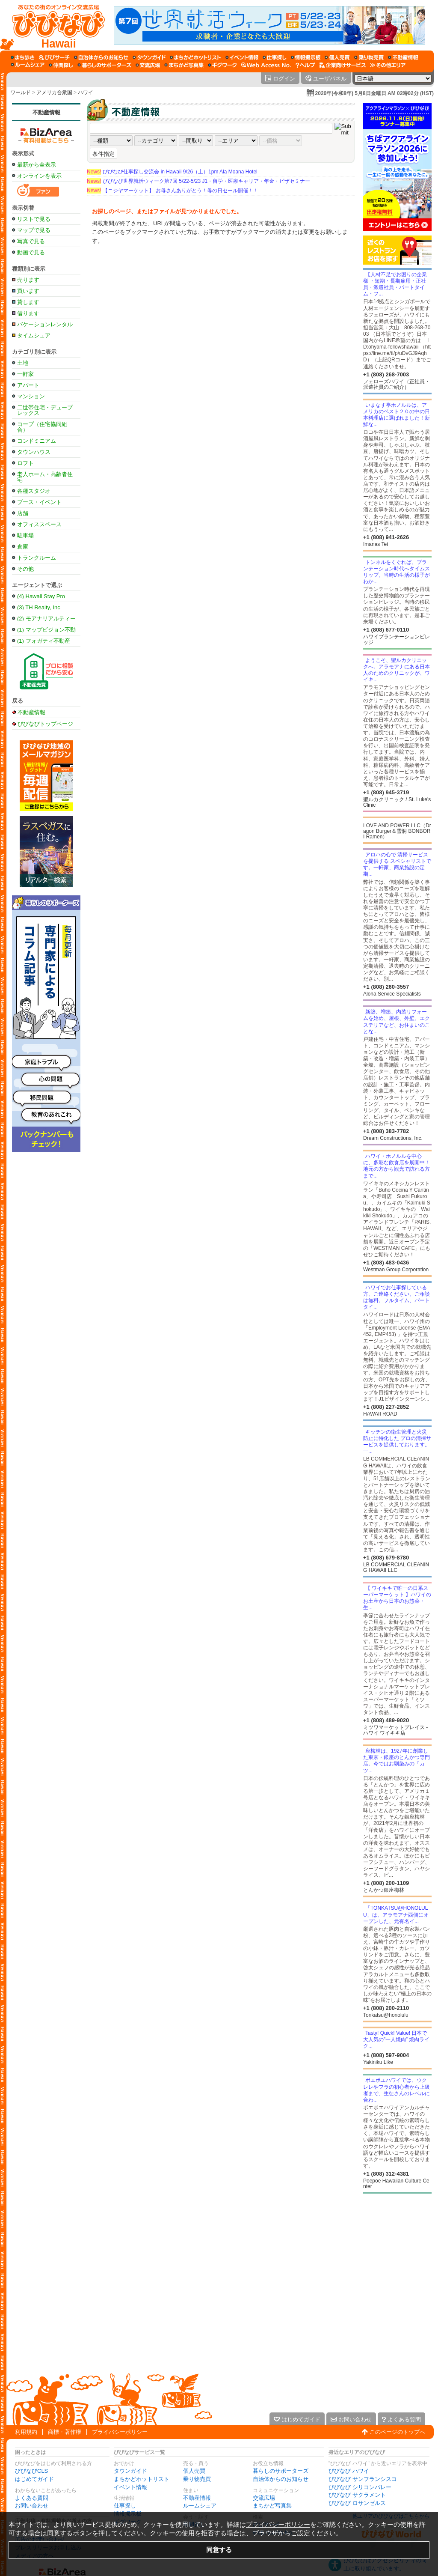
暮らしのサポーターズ (280, 2471)
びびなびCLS (31, 2471)
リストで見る (33, 219)
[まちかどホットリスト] (195, 57)
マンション (31, 396)
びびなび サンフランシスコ (362, 2479)
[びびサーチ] (54, 57)
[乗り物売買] (369, 57)
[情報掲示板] (305, 57)
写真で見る (31, 241)
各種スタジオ (33, 491)
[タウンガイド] (149, 57)
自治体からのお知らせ (280, 2479)
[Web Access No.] (266, 65)
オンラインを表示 (39, 176)
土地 (22, 363)
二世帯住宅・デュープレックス (45, 410)
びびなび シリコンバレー (359, 2487)
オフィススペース (39, 524)
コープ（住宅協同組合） (42, 426)
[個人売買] (337, 57)
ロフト (25, 463)
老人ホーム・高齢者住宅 (45, 477)
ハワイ (85, 92)
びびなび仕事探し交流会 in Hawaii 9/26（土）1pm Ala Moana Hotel (172, 172)
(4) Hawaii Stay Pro (41, 596)
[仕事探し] (275, 57)
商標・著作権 (64, 2432)
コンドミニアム (36, 441)
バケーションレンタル (45, 324)
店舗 (22, 513)
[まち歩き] (23, 57)
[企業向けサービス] (343, 65)
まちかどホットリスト (141, 2479)
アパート (28, 385)
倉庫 (22, 546)
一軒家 (25, 374)
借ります (28, 313)
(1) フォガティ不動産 (43, 641)
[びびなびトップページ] (54, 25)
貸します (28, 302)
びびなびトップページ (45, 724)
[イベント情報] (241, 57)
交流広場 (264, 2498)
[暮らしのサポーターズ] (104, 65)
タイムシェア (33, 335)
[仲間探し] (61, 65)
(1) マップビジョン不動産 (46, 629)
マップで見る (33, 230)
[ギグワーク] (222, 65)
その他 (25, 569)
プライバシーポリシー (120, 2432)
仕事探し (125, 2505)
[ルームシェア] (27, 65)
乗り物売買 (197, 2479)
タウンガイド (130, 2471)
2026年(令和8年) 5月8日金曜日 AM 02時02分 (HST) (374, 93)
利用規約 (26, 2432)
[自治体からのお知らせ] (101, 57)
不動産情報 (46, 112)
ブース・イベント (39, 502)
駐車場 (25, 535)
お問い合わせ (31, 2505)
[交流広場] (148, 65)
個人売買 (194, 2471)
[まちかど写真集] (184, 65)
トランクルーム (36, 558)
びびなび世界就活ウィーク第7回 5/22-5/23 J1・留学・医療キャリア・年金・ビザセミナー (198, 181)
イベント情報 (130, 2487)
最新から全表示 (36, 164)
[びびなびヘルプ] (305, 65)
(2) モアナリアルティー (46, 618)
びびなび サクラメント (357, 2495)
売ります (28, 280)
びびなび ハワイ (348, 2471)
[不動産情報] (403, 57)
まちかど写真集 (272, 2505)
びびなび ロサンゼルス (357, 2503)
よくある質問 (31, 2498)
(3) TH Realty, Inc (38, 607)
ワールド (20, 92)
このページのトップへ (397, 2432)
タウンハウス (33, 452)
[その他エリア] (387, 65)
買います (28, 291)
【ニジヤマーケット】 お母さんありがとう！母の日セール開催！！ (172, 191)
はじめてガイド (34, 2479)
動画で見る (31, 252)
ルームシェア (199, 2505)
